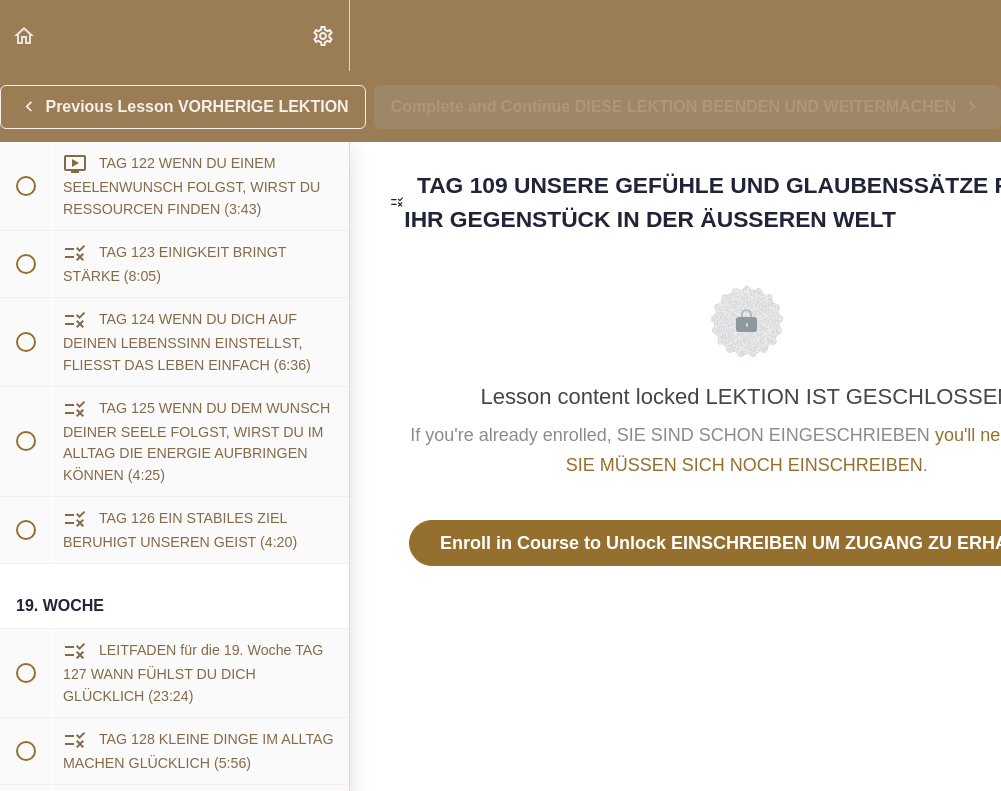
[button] (25, 35)
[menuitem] (324, 35)
